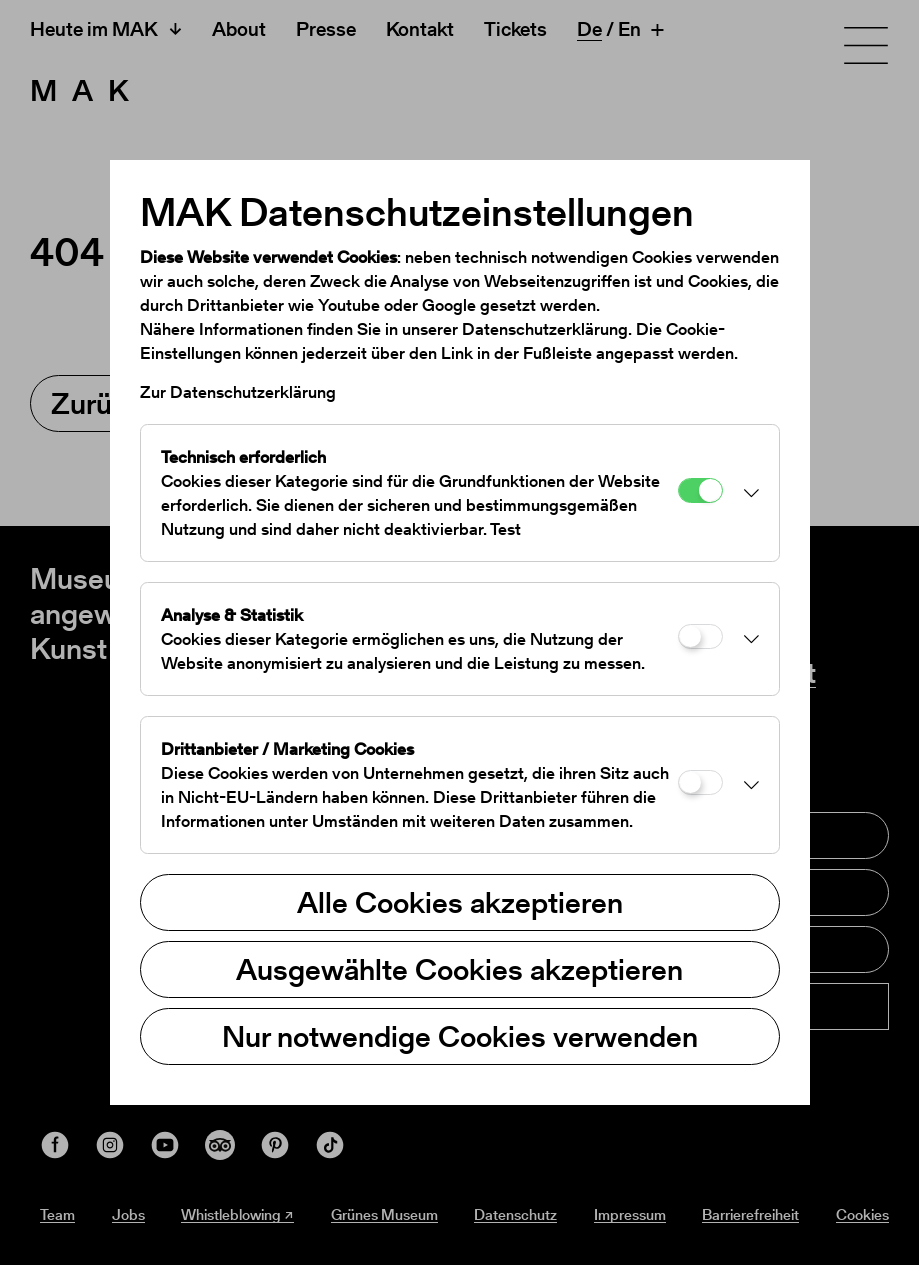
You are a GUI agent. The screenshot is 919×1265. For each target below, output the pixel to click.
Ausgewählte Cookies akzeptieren (459, 969)
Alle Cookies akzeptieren (460, 902)
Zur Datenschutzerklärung (238, 392)
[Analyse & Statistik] (700, 636)
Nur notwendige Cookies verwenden (460, 1036)
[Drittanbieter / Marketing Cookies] (700, 782)
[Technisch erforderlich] (700, 490)
